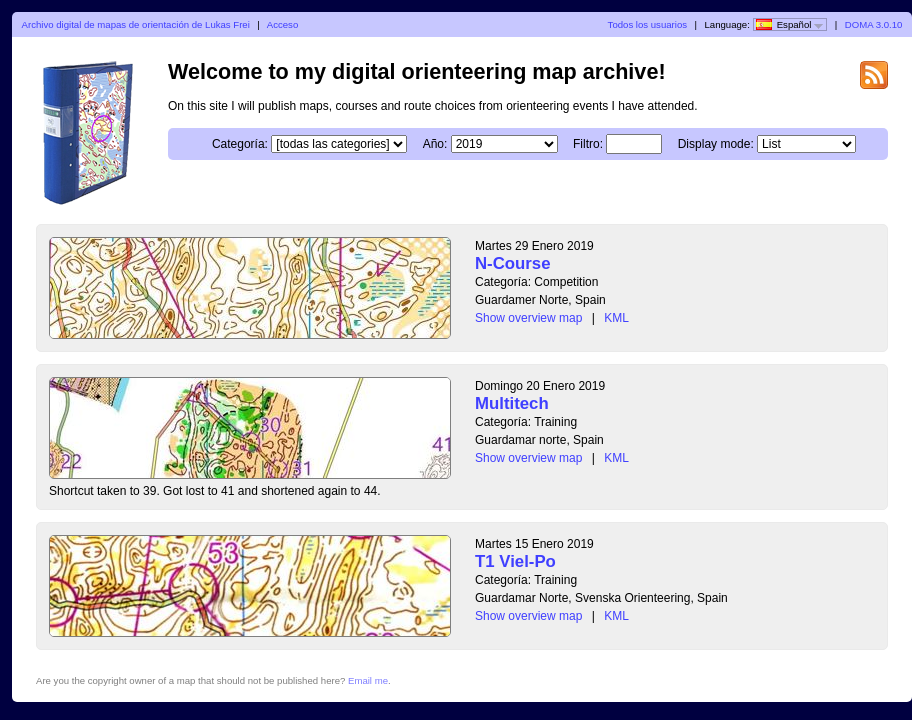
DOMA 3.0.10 (874, 24)
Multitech (512, 403)
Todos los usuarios (647, 24)
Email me (368, 680)
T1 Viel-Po (515, 561)
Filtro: (588, 144)
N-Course (513, 263)
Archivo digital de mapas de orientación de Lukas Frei (136, 24)
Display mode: (716, 144)
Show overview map (528, 318)
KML (616, 318)
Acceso (282, 24)
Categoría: (240, 144)
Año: (435, 144)
